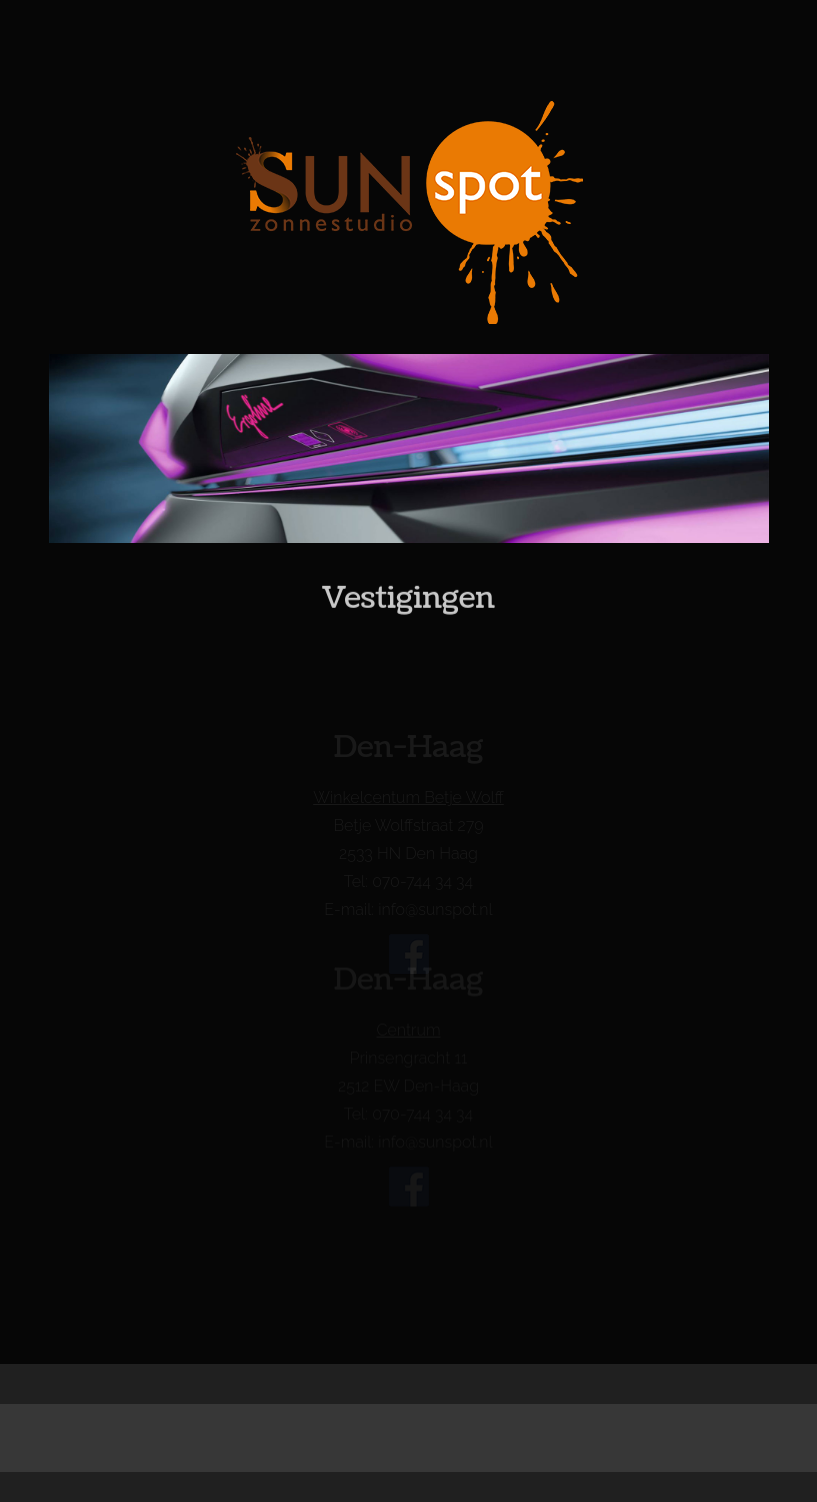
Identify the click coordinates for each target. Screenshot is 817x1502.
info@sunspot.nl (435, 913)
